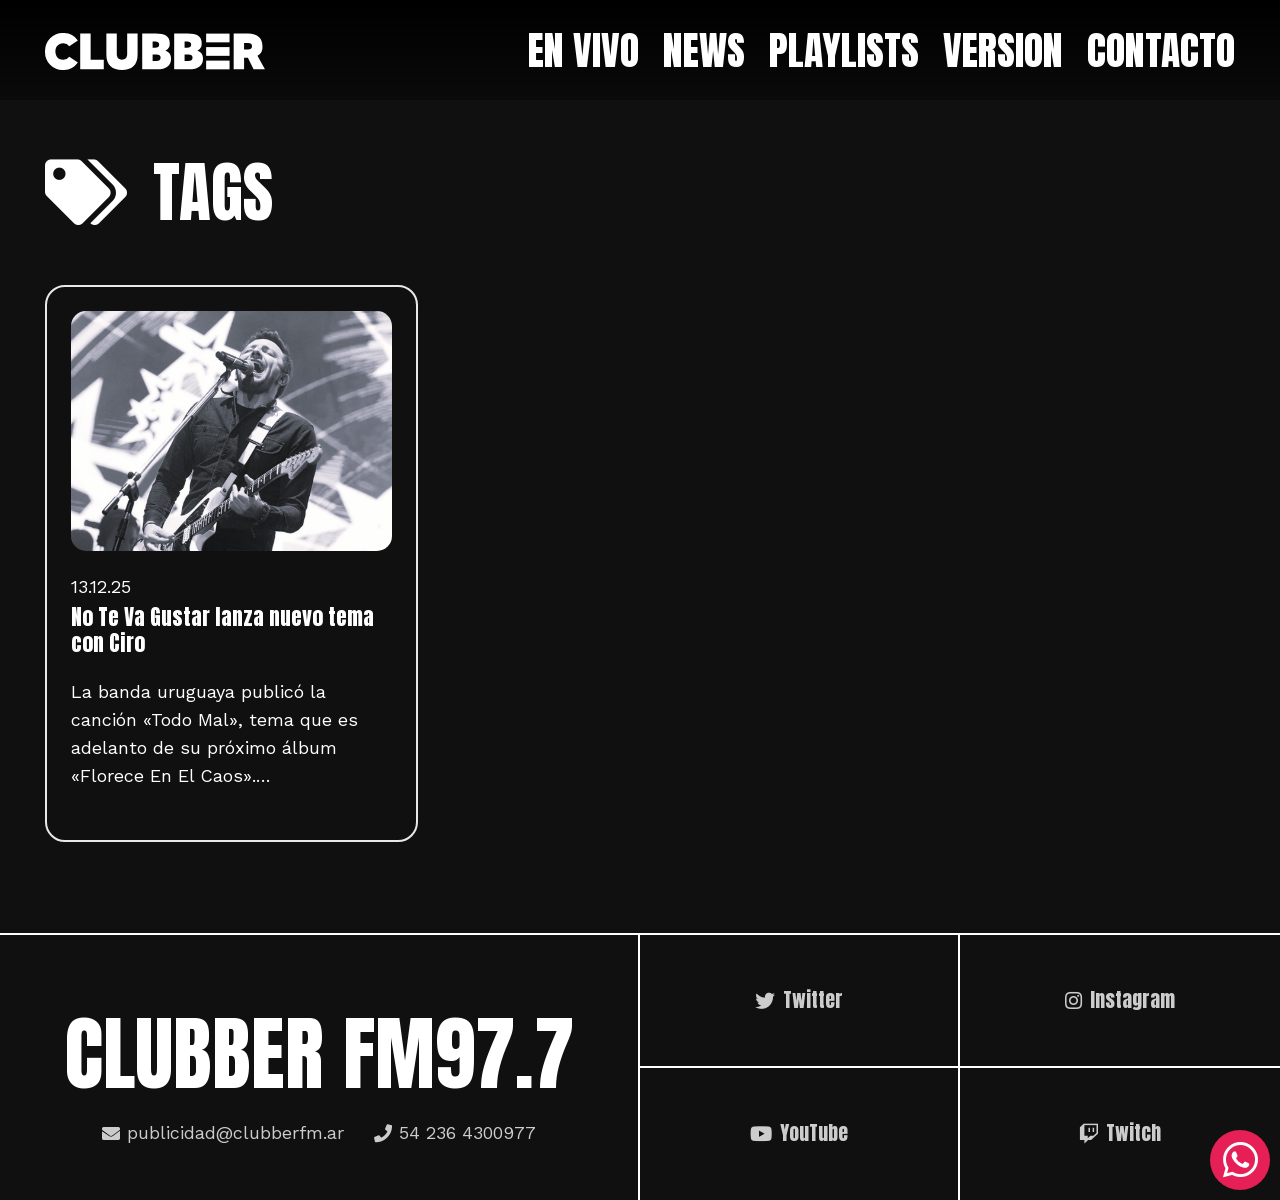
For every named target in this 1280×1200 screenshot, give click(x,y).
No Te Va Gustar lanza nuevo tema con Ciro (222, 630)
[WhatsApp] (1240, 1160)
